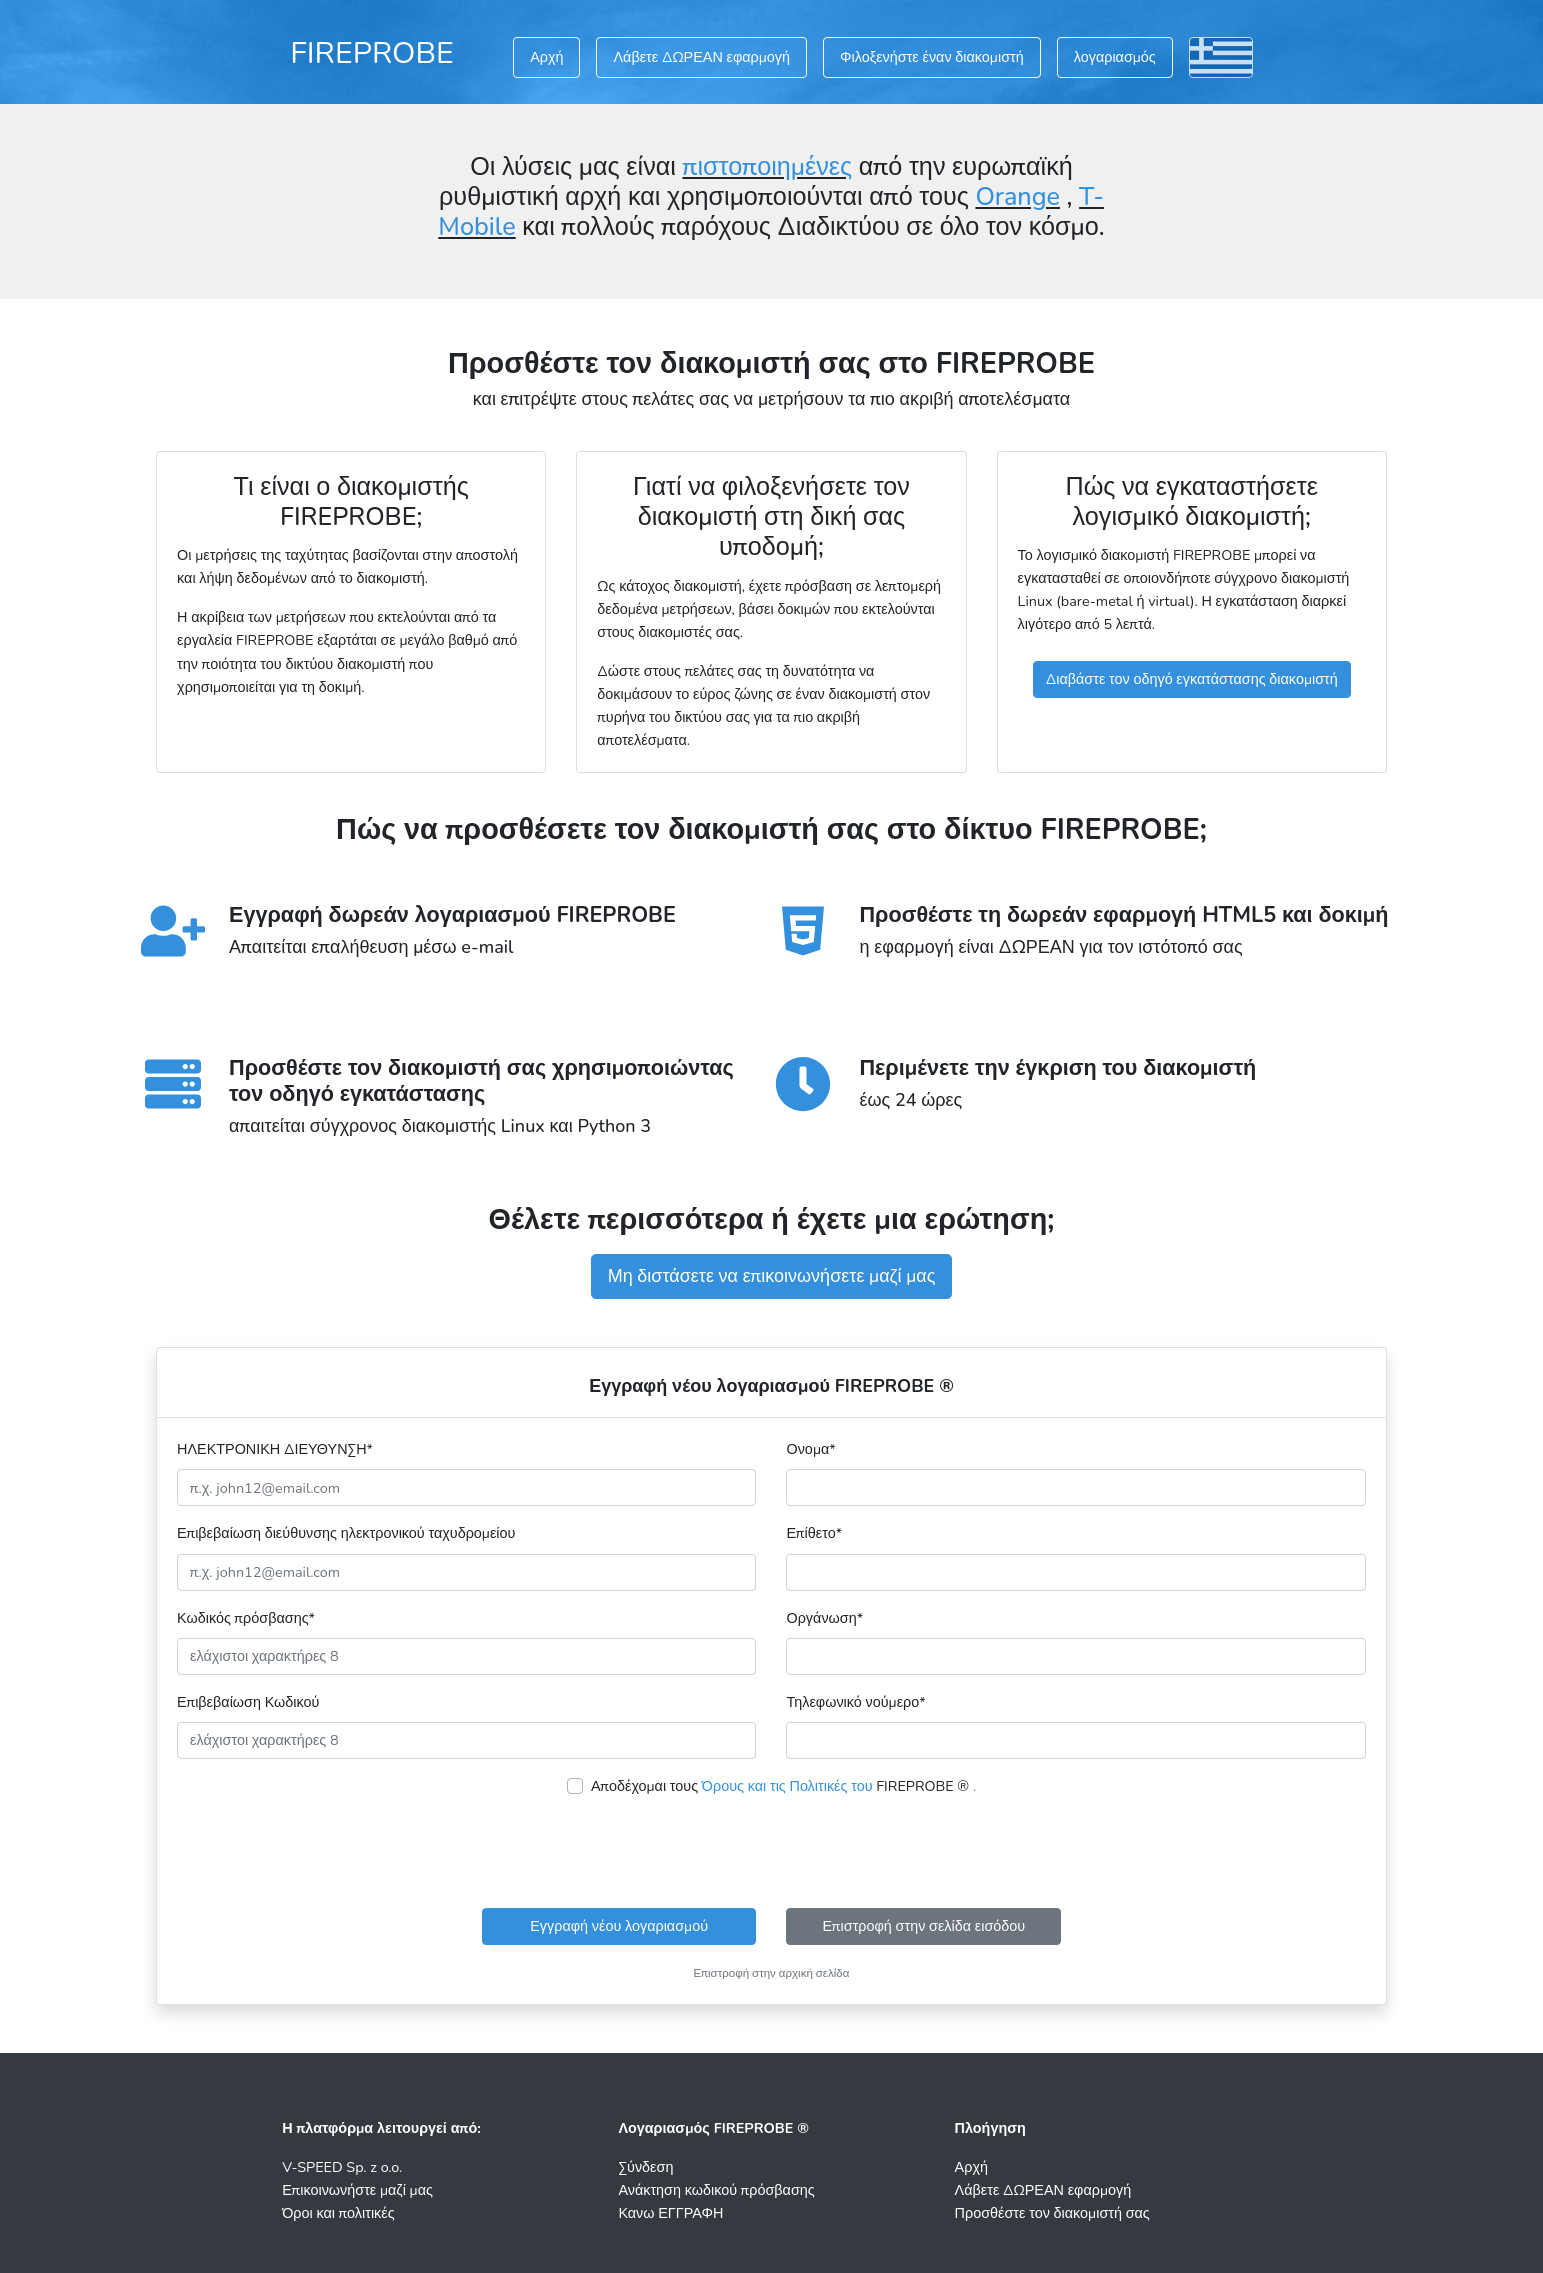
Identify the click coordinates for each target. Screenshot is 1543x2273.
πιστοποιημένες (767, 167)
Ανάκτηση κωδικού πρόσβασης (716, 2190)
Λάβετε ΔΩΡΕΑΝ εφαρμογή (701, 57)
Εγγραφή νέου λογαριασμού (619, 1926)
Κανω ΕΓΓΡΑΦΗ (670, 2213)
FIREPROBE (372, 53)
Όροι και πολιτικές (338, 2213)
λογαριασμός (1115, 57)
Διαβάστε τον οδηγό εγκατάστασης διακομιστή (1192, 679)
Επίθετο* (814, 1533)
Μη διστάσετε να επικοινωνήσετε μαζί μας (772, 1276)
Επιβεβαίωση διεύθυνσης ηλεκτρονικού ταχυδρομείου (346, 1533)
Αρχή (546, 57)
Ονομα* (810, 1449)
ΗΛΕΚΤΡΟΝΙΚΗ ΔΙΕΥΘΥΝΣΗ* (275, 1449)
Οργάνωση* (824, 1618)
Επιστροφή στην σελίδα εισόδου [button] (924, 1926)
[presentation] (771, 1853)
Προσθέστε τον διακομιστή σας (1052, 2213)
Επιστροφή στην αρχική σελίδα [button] (772, 1973)
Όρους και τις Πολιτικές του (787, 1786)
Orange (1017, 197)
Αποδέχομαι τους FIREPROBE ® (783, 1786)
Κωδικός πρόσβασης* (246, 1618)
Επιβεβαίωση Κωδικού (248, 1702)
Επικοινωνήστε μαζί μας (357, 2190)
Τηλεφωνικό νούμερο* (855, 1702)
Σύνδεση (645, 2167)
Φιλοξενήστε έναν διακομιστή (932, 57)
